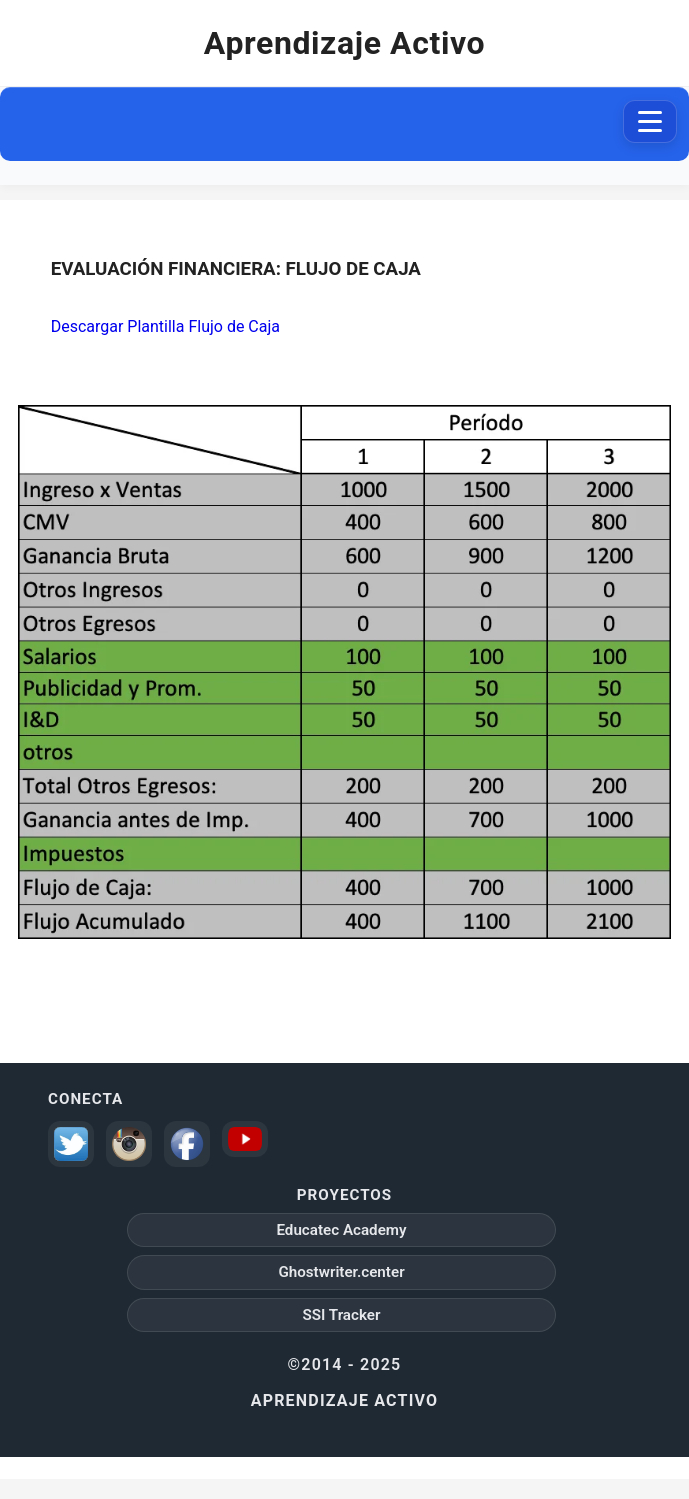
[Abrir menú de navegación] (650, 121)
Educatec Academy (341, 1230)
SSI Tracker (342, 1315)
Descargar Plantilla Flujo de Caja (165, 326)
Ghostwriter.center (341, 1272)
